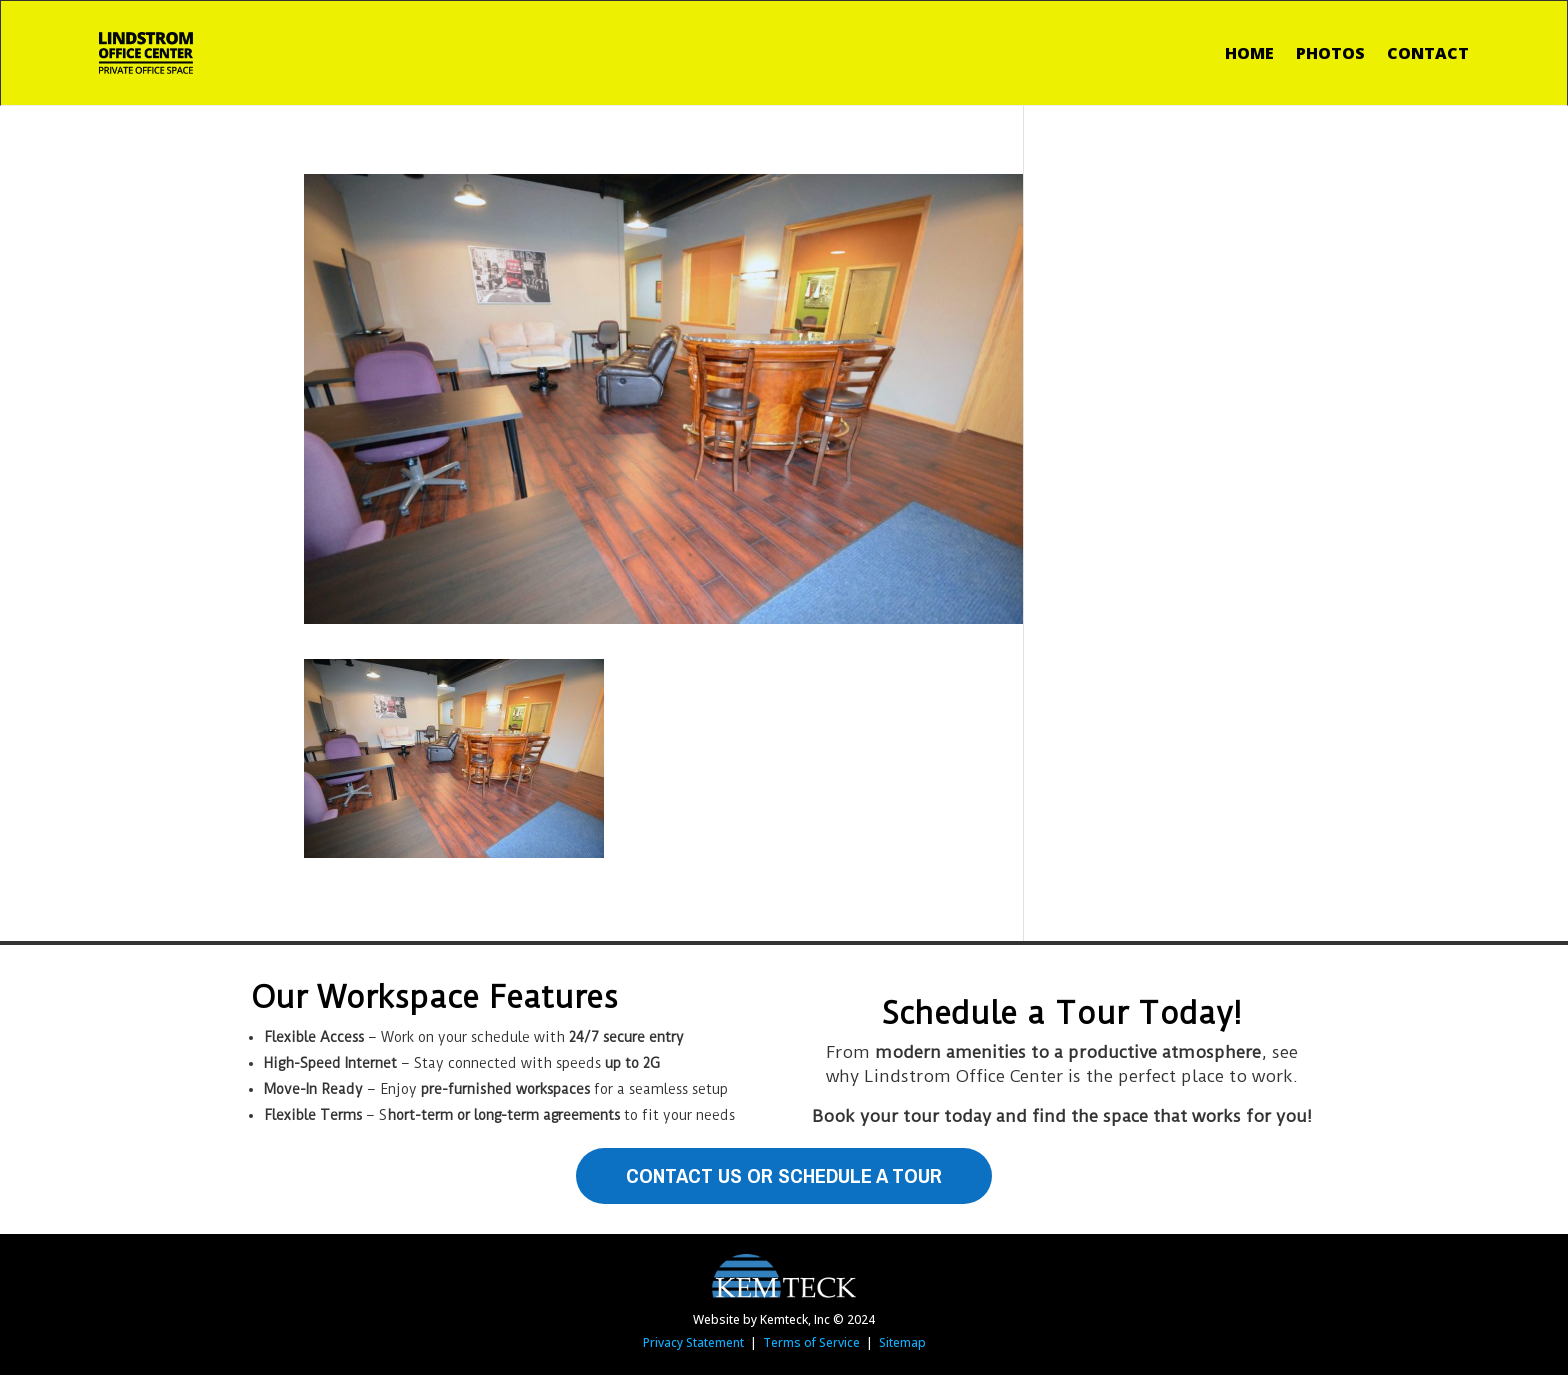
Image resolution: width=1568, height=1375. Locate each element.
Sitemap (902, 1342)
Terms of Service (811, 1342)
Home (1249, 53)
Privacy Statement (693, 1342)
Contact (1428, 53)
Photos (1330, 53)
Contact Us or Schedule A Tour (784, 1175)
